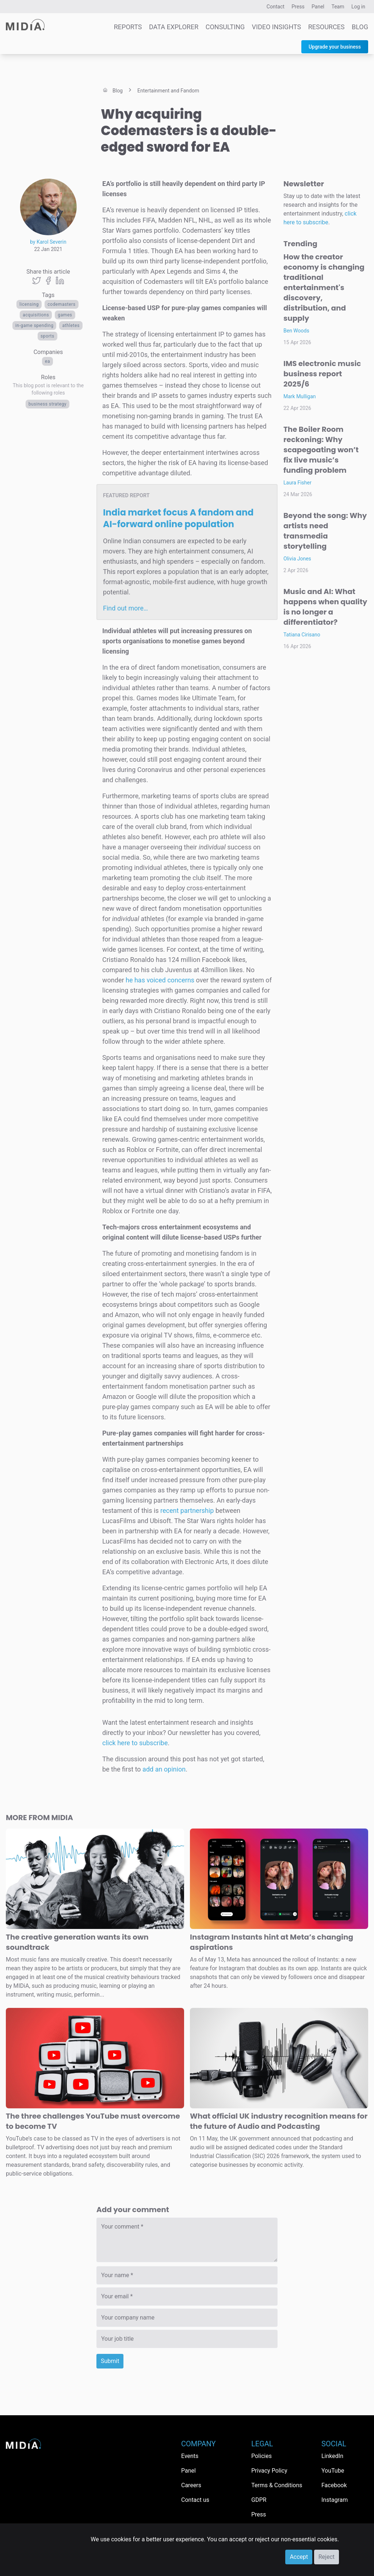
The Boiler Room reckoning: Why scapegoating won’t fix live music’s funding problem (321, 449)
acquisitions (36, 314)
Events (189, 2456)
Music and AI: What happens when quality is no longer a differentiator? (325, 606)
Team (338, 6)
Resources (326, 27)
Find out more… (125, 608)
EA (47, 361)
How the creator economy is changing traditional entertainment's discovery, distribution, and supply (324, 287)
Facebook (334, 2485)
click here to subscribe (135, 1743)
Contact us (195, 2499)
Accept (299, 2556)
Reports (128, 27)
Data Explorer (173, 27)
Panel (318, 6)
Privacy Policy (269, 2470)
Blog (360, 27)
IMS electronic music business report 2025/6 (322, 373)
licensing (29, 304)
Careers (191, 2485)
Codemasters (61, 304)
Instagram (334, 2499)
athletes (71, 325)
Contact (276, 6)
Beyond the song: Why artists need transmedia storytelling (325, 530)
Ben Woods (296, 331)
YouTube (332, 2470)
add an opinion (164, 1769)
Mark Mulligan (299, 396)
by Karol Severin (48, 242)
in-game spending (34, 325)
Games (65, 314)
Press (297, 6)
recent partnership (187, 1510)
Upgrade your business (335, 47)
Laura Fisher (297, 483)
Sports (47, 336)
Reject (326, 2556)
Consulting (225, 27)
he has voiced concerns (160, 980)
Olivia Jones (297, 559)
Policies (261, 2456)
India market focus (178, 518)
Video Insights (276, 27)
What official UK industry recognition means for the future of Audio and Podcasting (278, 2121)
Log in (358, 6)
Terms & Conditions (276, 2485)
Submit (110, 2361)
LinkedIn (332, 2456)
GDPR (258, 2499)
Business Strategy (47, 404)
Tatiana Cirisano (301, 635)
